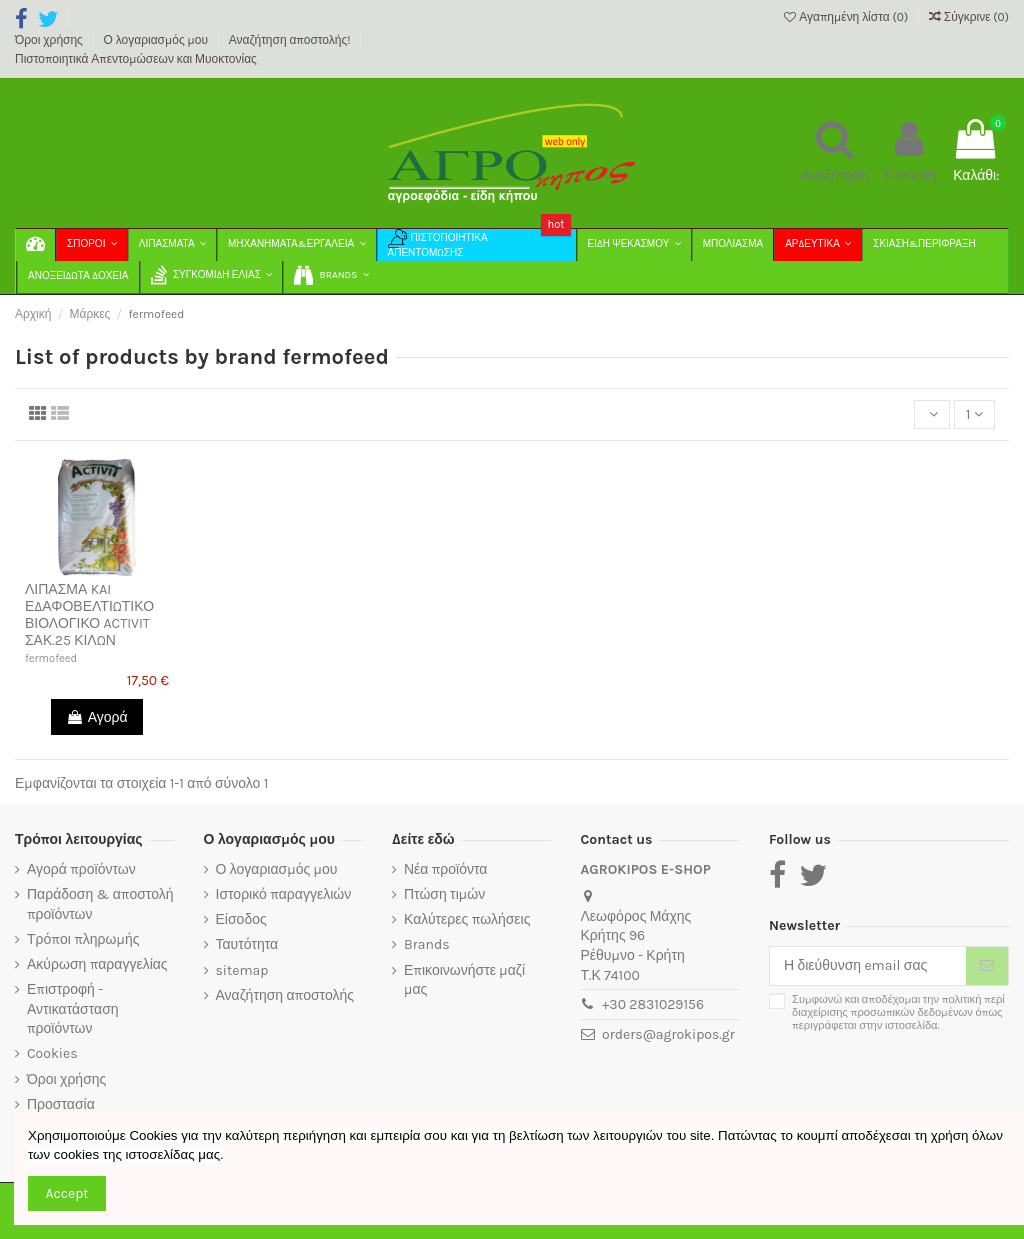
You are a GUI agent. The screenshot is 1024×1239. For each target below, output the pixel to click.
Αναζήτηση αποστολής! (291, 40)
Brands (427, 944)
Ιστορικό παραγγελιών (284, 894)
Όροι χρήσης (50, 40)
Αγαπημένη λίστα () (847, 17)
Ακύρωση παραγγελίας (97, 964)
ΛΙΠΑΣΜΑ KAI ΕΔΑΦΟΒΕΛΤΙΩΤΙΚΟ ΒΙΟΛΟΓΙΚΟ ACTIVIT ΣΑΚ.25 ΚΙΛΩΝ (89, 614)
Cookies (52, 1053)
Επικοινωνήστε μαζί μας (464, 980)
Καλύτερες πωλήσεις (467, 919)
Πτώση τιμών (444, 894)
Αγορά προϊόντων (81, 869)
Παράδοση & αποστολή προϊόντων (100, 904)
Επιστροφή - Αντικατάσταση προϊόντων (73, 1009)
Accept (67, 1193)
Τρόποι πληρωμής (83, 939)
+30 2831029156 (653, 1004)
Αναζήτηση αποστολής (285, 995)
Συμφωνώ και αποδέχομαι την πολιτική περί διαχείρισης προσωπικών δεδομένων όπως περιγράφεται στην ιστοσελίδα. (898, 1013)
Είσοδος (241, 919)
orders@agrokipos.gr (668, 1034)
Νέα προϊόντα (445, 869)
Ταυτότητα (247, 944)
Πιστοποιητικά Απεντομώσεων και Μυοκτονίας (136, 59)
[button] (330, 277)
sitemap (242, 970)
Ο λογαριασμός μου (157, 40)
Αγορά (96, 717)
